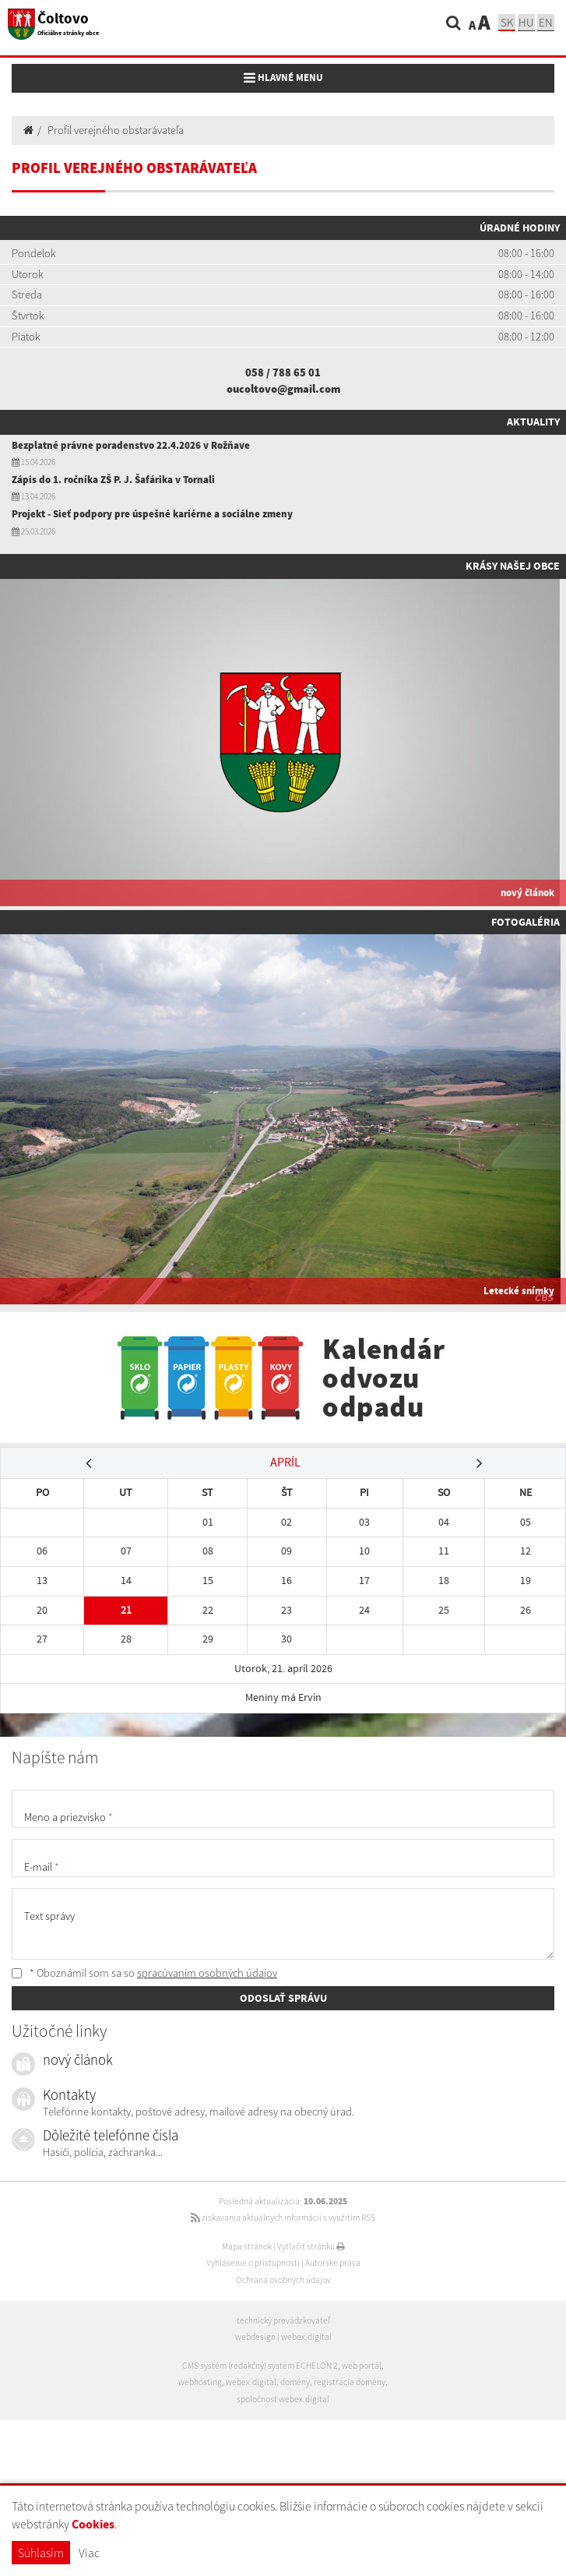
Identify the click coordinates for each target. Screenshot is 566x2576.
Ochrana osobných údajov (283, 2279)
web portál (361, 2365)
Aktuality (533, 421)
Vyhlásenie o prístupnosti (253, 2262)
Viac (89, 2552)
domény (295, 2382)
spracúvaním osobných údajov (207, 1973)
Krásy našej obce (513, 565)
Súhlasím (41, 2552)
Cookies (93, 2524)
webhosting (200, 2382)
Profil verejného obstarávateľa (115, 130)
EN (546, 22)
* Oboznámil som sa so (144, 1973)
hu (526, 22)
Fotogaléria (525, 922)
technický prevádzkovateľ (283, 2320)
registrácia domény (349, 2382)
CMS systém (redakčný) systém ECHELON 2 (260, 2365)
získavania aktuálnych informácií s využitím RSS (283, 2217)
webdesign (255, 2336)
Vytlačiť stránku (311, 2246)
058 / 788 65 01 (283, 372)
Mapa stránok (247, 2246)
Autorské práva (332, 2262)
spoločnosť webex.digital (283, 2399)
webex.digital (306, 2336)
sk (507, 22)
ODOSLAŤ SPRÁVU (283, 1998)
